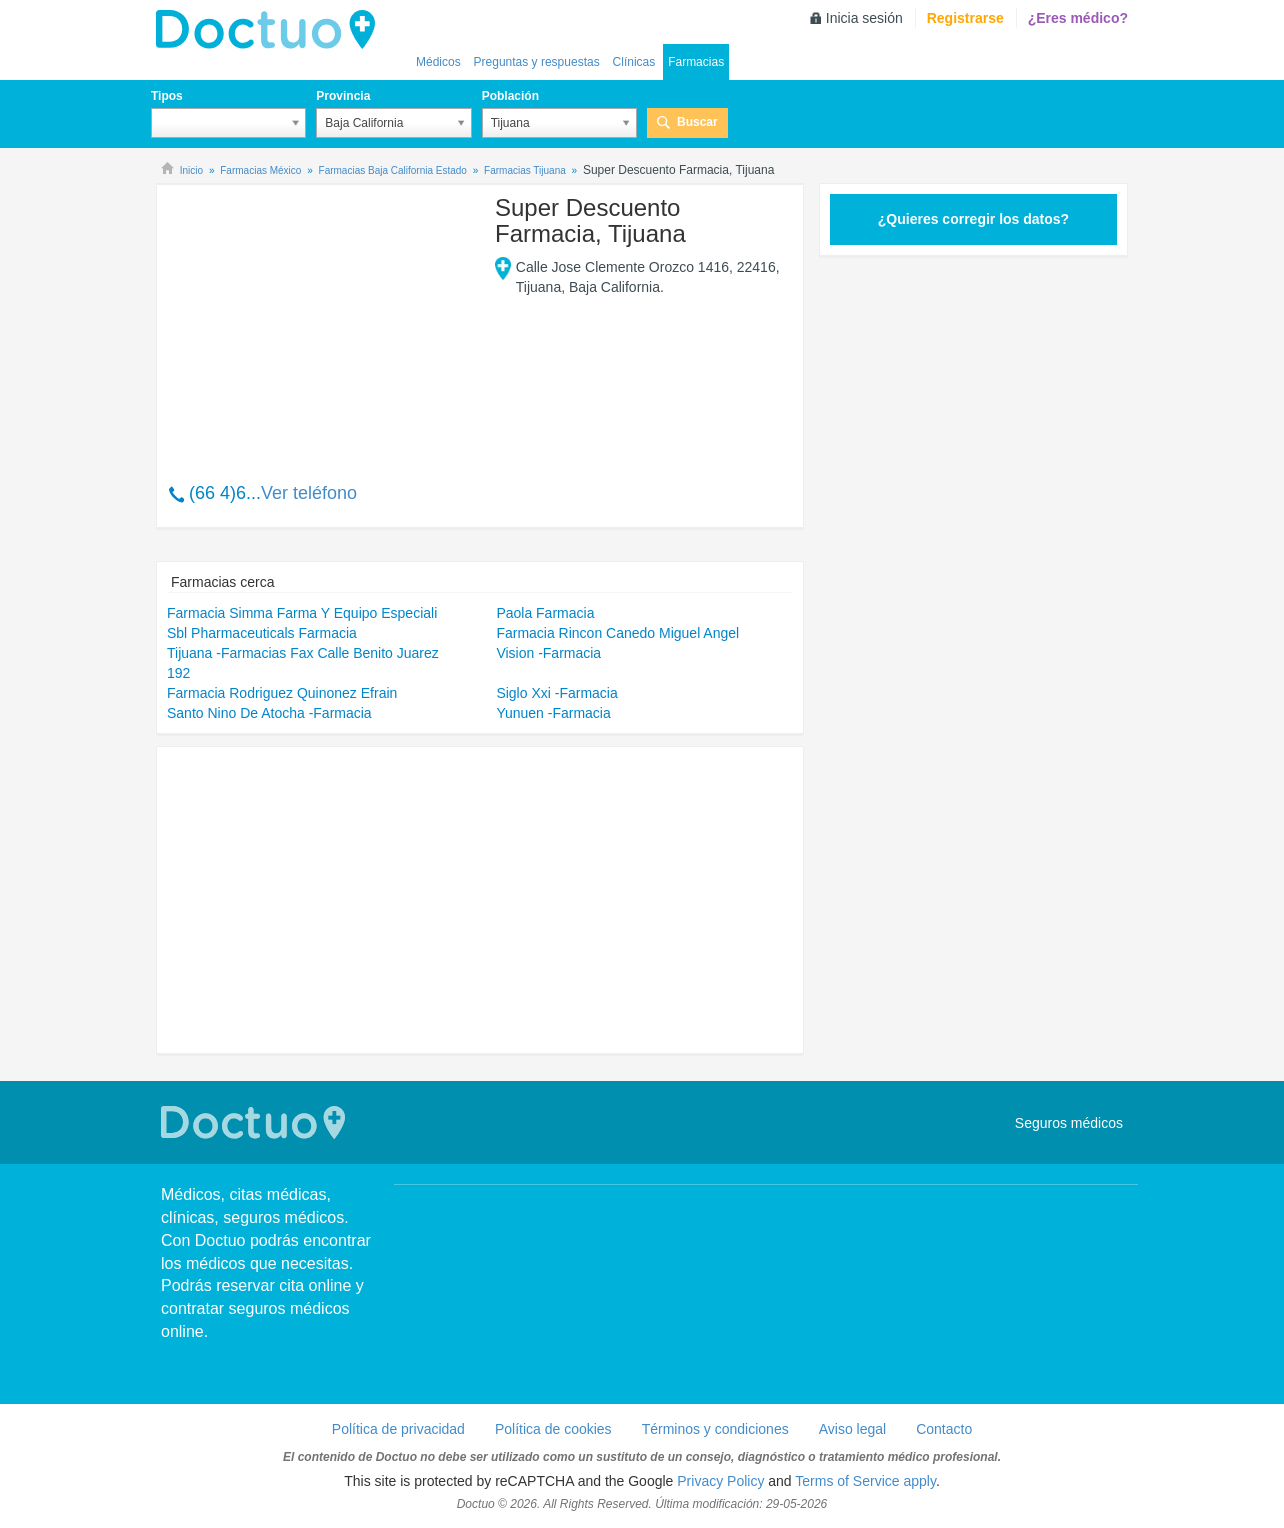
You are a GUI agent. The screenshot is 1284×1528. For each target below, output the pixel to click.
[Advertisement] (320, 323)
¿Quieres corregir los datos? (973, 219)
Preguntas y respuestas (537, 62)
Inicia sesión (864, 18)
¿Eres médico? (1078, 18)
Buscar (697, 122)
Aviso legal (852, 1429)
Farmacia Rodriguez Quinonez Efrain (282, 693)
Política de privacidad (398, 1429)
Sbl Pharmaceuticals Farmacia (262, 633)
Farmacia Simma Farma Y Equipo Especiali (302, 613)
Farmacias (696, 62)
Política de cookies (553, 1429)
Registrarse (965, 18)
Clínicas (634, 62)
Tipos (167, 96)
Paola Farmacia (545, 613)
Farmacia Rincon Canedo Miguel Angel (617, 633)
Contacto (944, 1429)
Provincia (343, 96)
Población (510, 96)
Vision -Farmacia (548, 653)
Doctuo (271, 30)
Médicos (438, 62)
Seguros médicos (1069, 1123)
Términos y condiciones (715, 1429)
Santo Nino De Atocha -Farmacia (269, 713)
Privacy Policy (720, 1481)
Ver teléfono (309, 493)
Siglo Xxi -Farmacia (556, 693)
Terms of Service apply (865, 1481)
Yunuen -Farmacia (553, 713)
